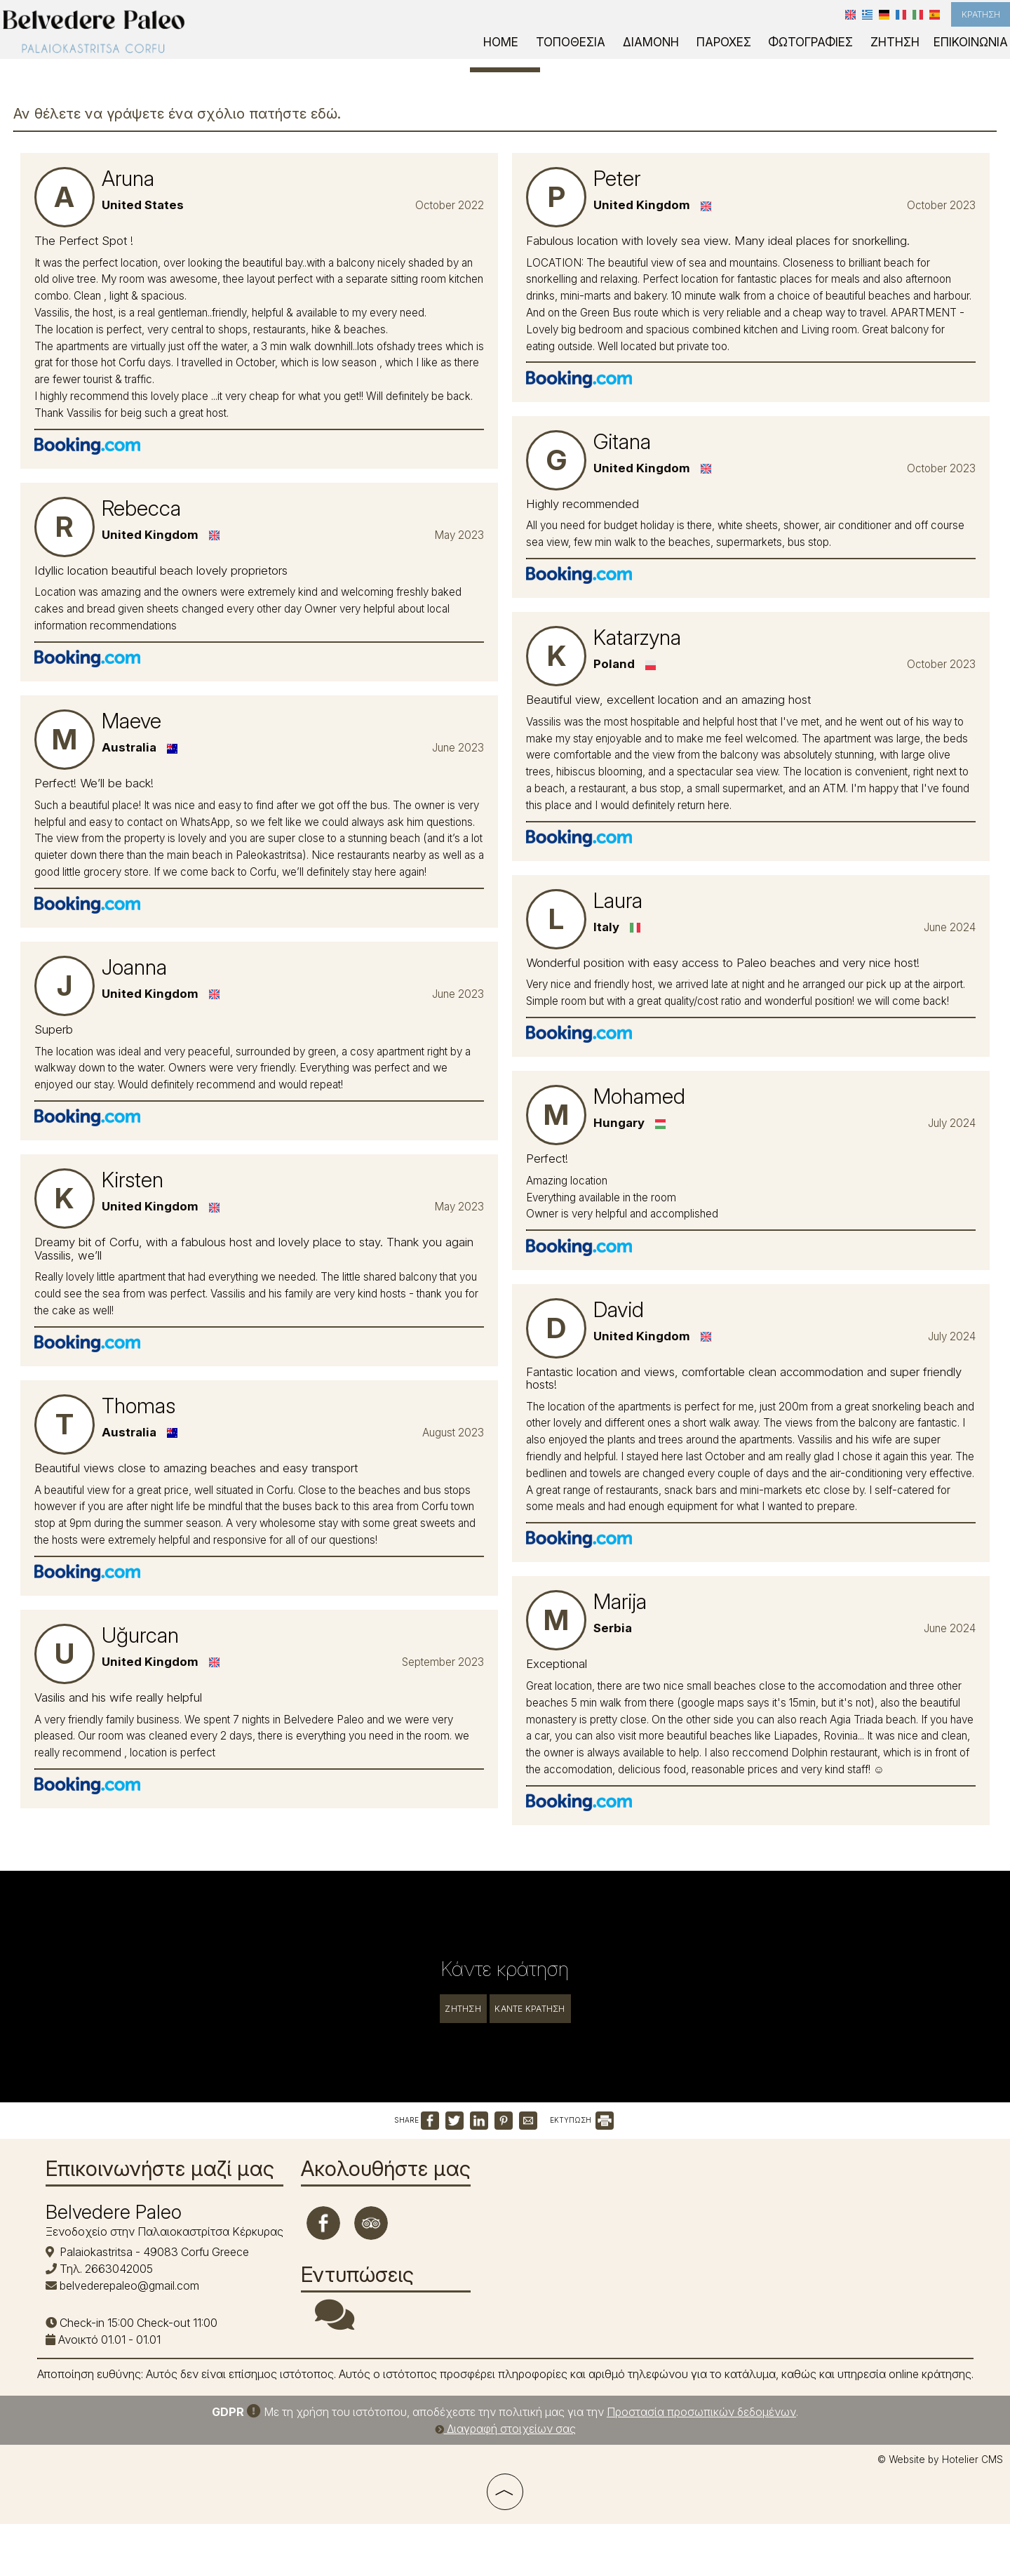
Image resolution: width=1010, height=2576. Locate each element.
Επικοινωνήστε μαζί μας (165, 2212)
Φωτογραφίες (823, 54)
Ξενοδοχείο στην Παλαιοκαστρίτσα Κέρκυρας (170, 2276)
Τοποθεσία (602, 54)
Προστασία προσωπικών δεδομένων (701, 2469)
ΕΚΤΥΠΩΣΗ (582, 2151)
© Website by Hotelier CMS (940, 2516)
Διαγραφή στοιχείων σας (505, 2485)
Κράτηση (968, 21)
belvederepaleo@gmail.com (135, 2329)
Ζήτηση (900, 54)
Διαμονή (676, 54)
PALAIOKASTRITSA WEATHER (618, 2250)
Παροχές (742, 54)
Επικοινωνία (969, 54)
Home (539, 54)
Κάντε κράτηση (548, 1945)
